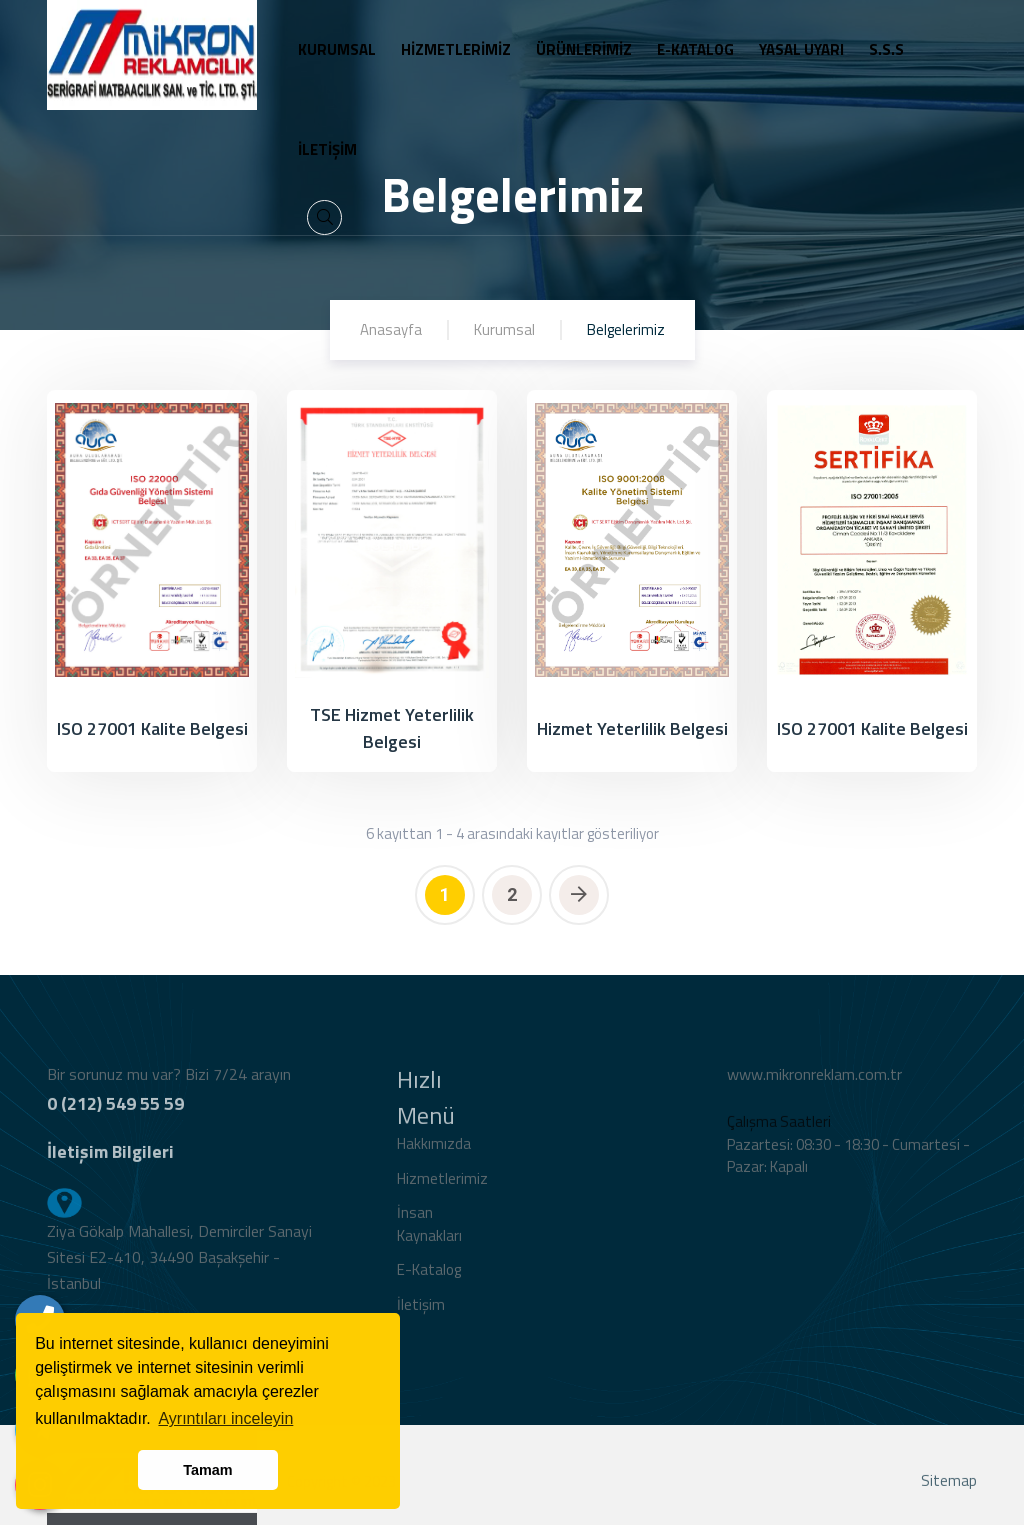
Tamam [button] (207, 1470)
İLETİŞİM (327, 149)
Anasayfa (391, 329)
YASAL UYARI (801, 49)
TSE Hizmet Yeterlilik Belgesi (392, 728)
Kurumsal (504, 329)
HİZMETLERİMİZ (456, 49)
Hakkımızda (434, 1151)
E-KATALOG (695, 49)
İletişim (421, 1312)
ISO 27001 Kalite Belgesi (152, 728)
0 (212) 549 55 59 (115, 1111)
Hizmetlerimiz (442, 1186)
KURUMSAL (337, 49)
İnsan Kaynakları (429, 1232)
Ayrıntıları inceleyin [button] (225, 1418)
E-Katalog (429, 1277)
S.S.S (886, 49)
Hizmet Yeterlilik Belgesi (632, 728)
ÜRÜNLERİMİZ (584, 49)
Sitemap (949, 1488)
